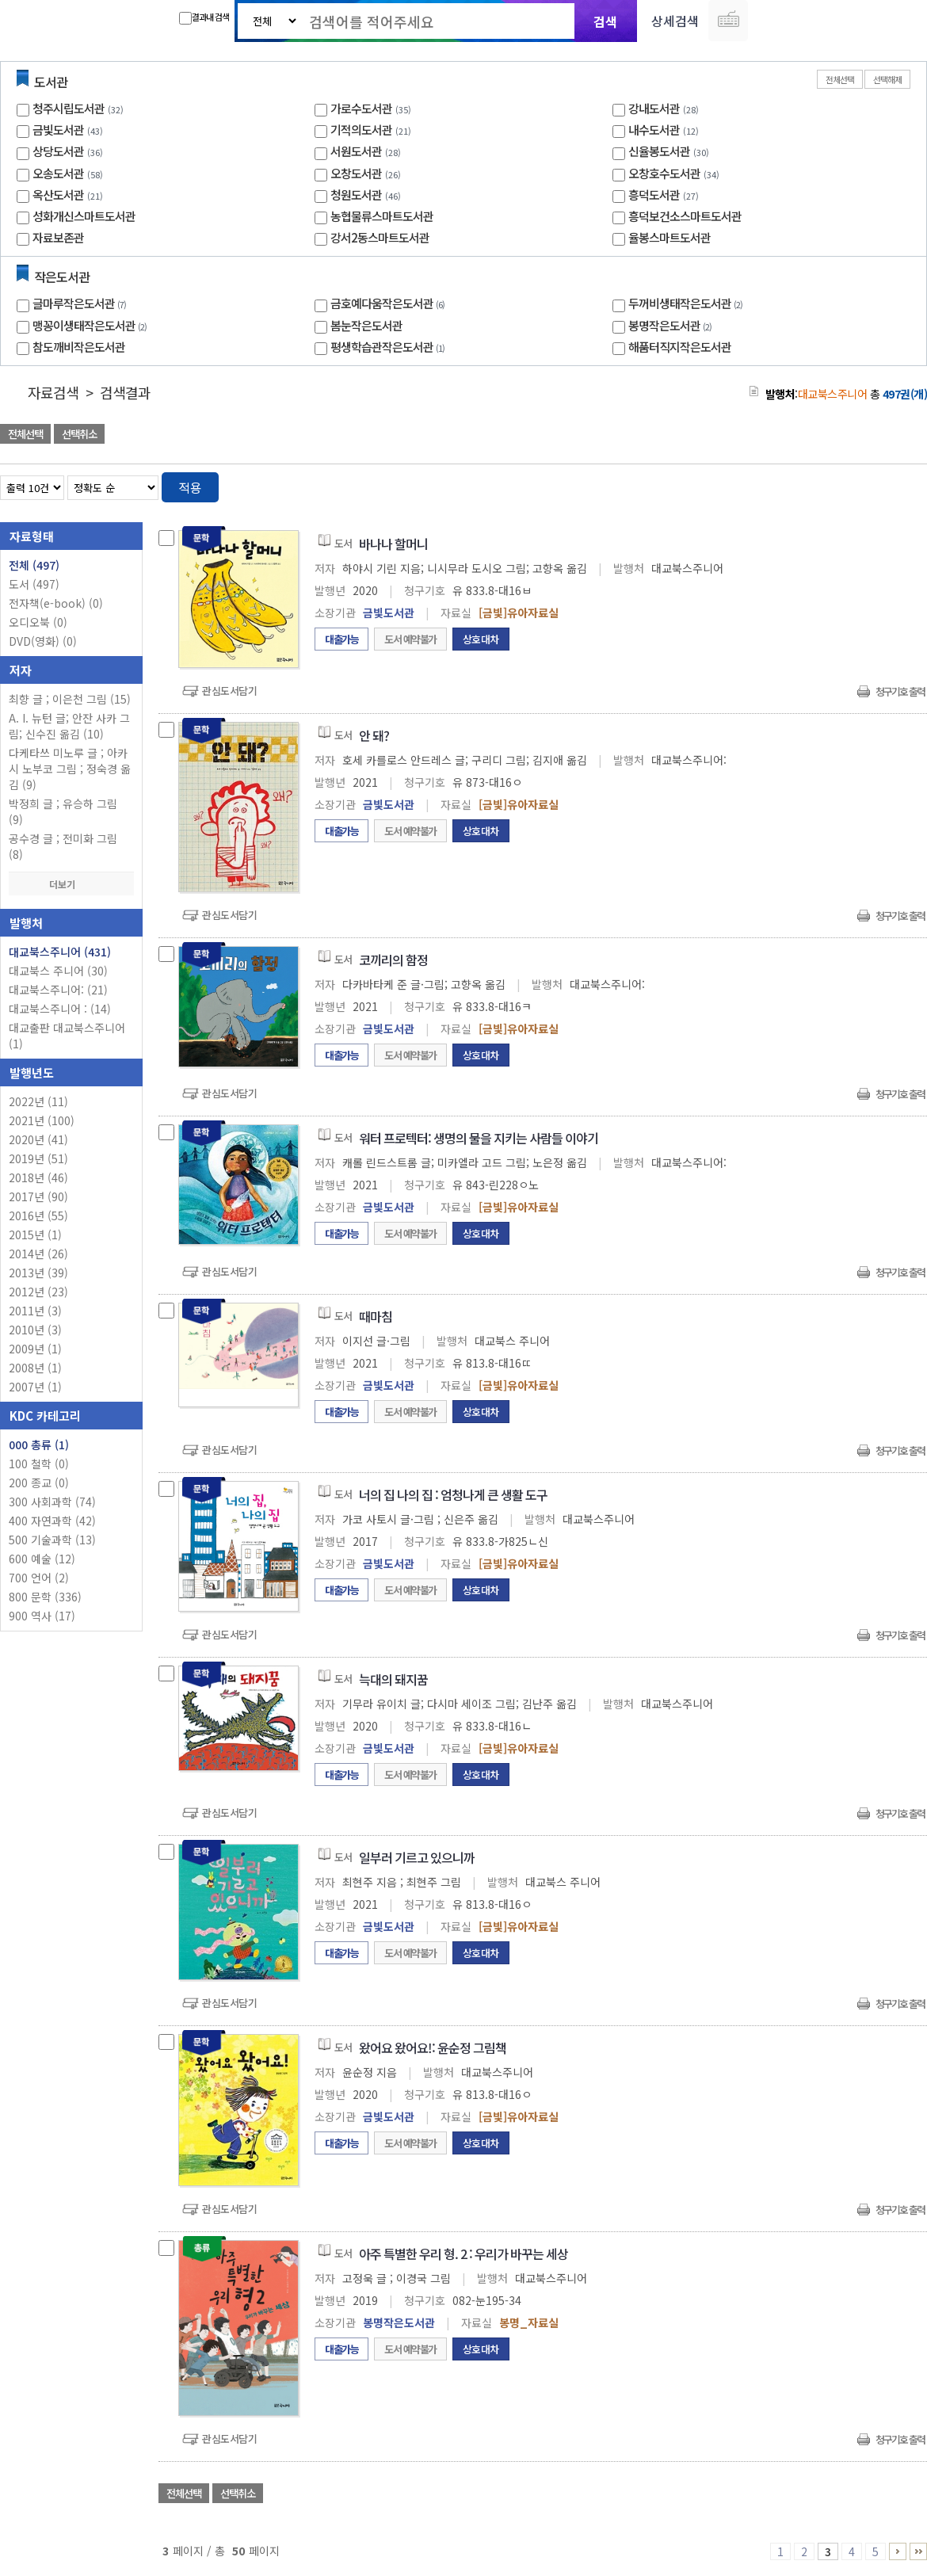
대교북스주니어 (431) (60, 952)
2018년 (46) (38, 1177)
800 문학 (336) (45, 1597)
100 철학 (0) (39, 1463)
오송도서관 (58, 173)
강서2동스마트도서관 (379, 237)
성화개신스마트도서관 (83, 216)
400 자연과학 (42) (52, 1520)
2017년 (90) (38, 1196)
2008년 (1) (35, 1368)
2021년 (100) (41, 1120)
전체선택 (840, 79)
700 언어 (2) (39, 1578)
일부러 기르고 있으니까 (417, 1857)
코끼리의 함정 (393, 959)
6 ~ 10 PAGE (897, 2551)
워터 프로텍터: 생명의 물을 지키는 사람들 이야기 (478, 1137)
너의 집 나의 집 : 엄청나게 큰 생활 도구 (453, 1494)
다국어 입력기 (728, 20)
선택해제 (887, 79)
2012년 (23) (38, 1291)
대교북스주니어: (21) (58, 990)
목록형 (905, 484)
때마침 (375, 1316)
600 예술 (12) (42, 1559)
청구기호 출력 (900, 691)
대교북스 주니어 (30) (58, 971)
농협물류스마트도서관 (381, 216)
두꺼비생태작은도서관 (687, 303)
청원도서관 (356, 194)
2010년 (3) (35, 1330)
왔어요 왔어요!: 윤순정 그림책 (432, 2047)
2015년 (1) (35, 1234)
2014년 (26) (38, 1253)
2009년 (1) (35, 1349)
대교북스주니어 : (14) (60, 1009)
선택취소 (79, 433)
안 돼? (374, 735)
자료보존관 (58, 237)
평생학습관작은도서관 (389, 346)
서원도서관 (356, 151)
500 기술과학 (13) (52, 1540)
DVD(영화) (43, 641)
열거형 (881, 484)
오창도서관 (356, 173)
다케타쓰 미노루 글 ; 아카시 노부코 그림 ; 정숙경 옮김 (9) (70, 768)
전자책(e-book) (56, 603)
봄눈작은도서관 (366, 325)
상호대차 (481, 639)
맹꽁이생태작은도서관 (91, 325)
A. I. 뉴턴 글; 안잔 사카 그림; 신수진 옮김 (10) (69, 726)
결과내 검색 (204, 17)
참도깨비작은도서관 (78, 346)
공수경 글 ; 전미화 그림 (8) (63, 846)
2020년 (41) (38, 1139)
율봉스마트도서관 (669, 237)
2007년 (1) (35, 1387)
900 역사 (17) (42, 1616)
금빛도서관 (58, 129)
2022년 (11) (38, 1101)
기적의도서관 (361, 129)
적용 (190, 487)
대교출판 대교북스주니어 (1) (67, 1035)
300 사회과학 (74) (52, 1501)
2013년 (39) (38, 1272)
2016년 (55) (38, 1215)
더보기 (71, 884)
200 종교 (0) (39, 1482)
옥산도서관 (58, 194)
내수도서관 (654, 129)
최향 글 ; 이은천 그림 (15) (70, 699)
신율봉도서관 (659, 151)
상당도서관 (58, 151)
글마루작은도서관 (81, 303)
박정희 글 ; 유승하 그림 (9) (63, 811)
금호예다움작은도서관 (389, 303)
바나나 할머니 (393, 543)
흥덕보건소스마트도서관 (685, 216)
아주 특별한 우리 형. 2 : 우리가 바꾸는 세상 (463, 2253)
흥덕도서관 (654, 194)
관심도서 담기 (643, 435)
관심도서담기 (229, 690)
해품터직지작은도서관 (679, 346)
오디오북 (38, 622)
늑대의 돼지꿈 (393, 1679)
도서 (34, 584)
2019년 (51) (38, 1158)
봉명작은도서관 (671, 325)
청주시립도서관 (68, 108)
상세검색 (675, 20)
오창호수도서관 (664, 173)
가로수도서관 (361, 108)
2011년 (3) (35, 1311)
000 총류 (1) (39, 1444)
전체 (34, 565)
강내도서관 (654, 108)
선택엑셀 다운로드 (871, 435)
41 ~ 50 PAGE (918, 2551)
